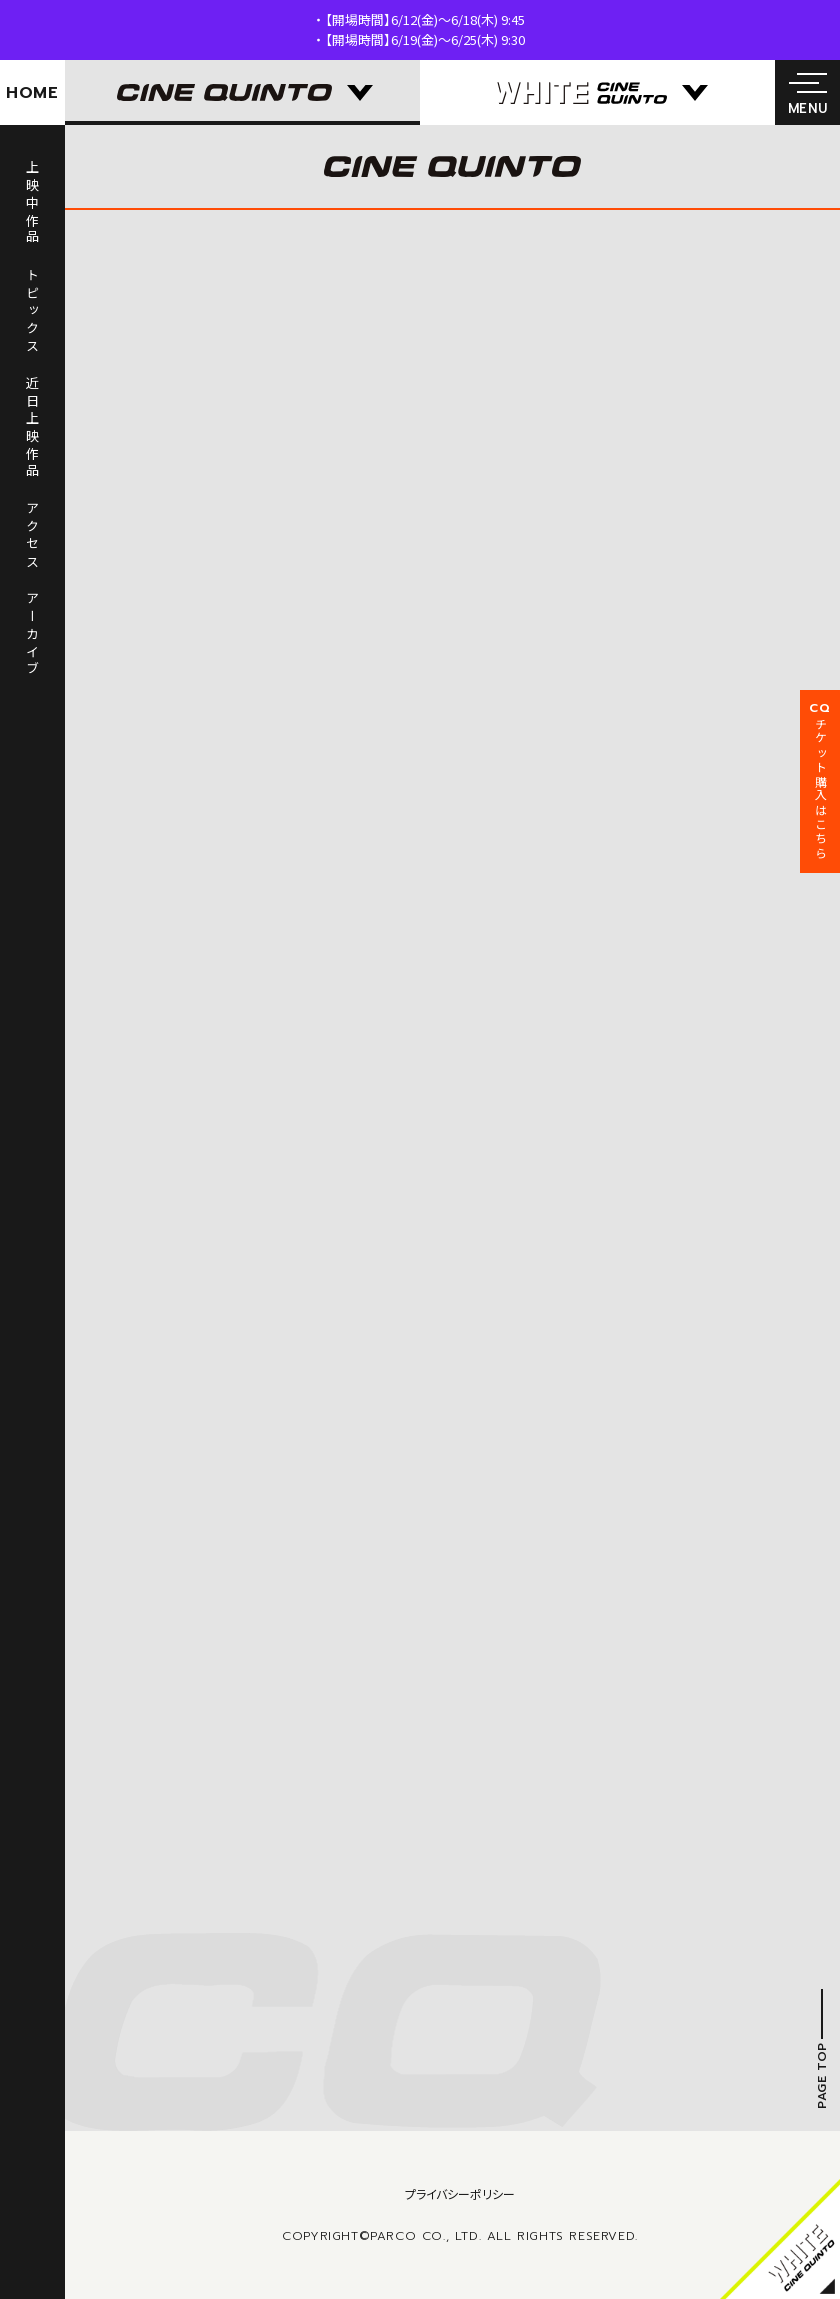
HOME (32, 93)
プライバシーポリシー (460, 2193)
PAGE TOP (822, 2075)
